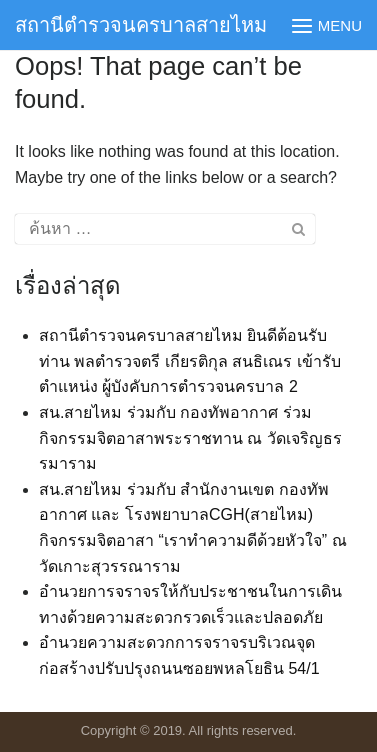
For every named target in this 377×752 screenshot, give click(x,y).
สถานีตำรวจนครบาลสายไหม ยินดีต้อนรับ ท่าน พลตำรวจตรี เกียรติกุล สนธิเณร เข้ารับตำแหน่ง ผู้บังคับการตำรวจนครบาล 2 (190, 361)
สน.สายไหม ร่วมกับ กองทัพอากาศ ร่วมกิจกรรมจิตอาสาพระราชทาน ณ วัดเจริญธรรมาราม (190, 438)
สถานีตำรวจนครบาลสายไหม (141, 25)
